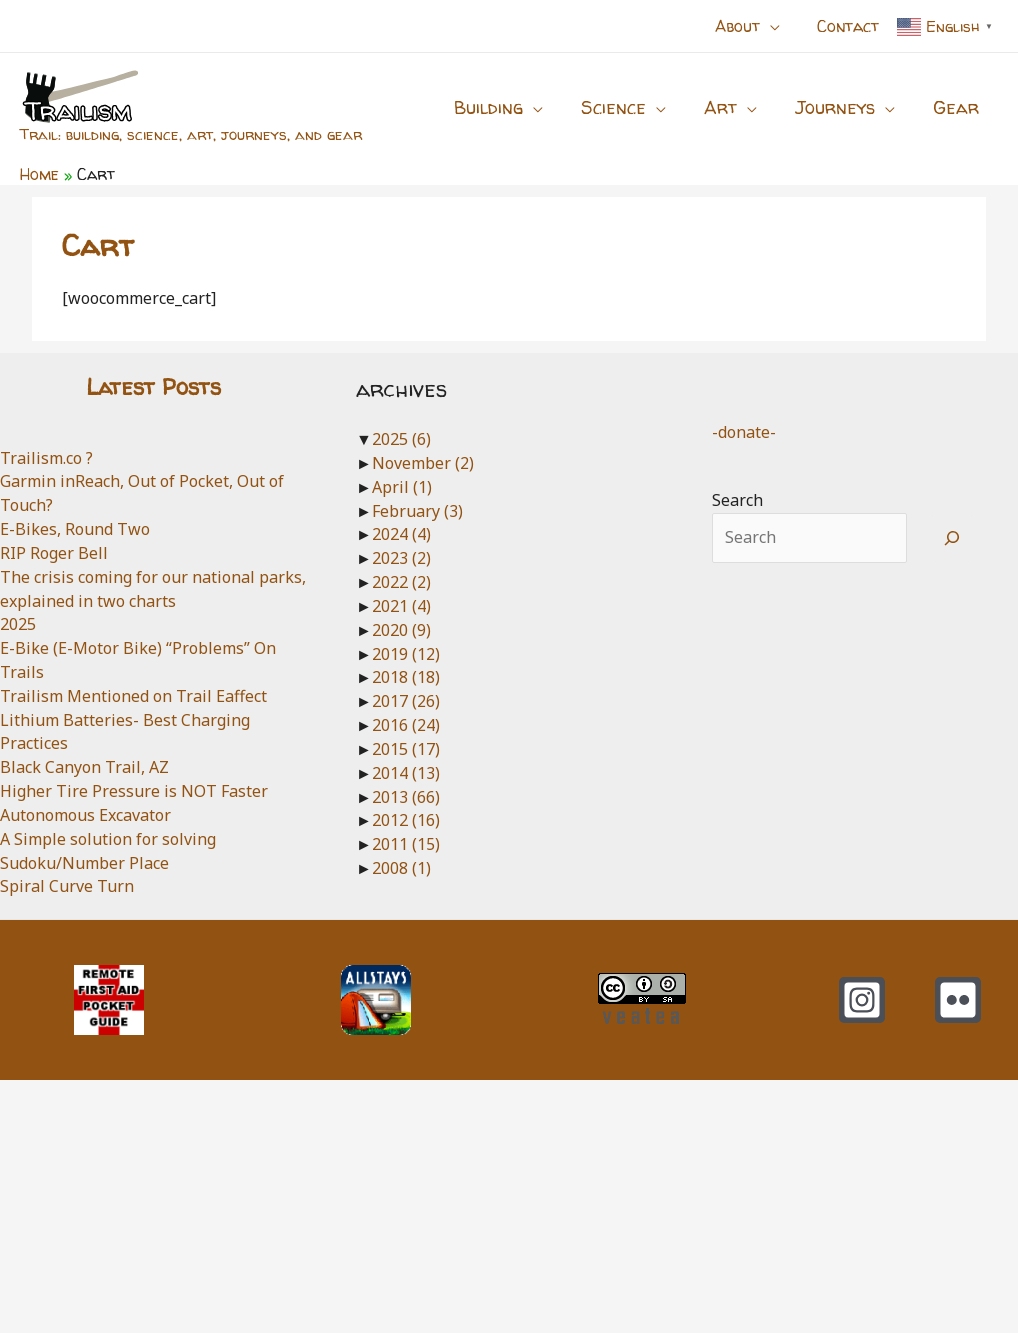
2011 (406, 844)
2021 (401, 606)
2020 (401, 630)
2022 (401, 582)
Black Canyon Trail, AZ (84, 767)
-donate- (744, 432)
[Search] (952, 538)
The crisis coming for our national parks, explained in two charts (153, 589)
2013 (406, 797)
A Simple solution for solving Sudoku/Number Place (108, 851)
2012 (406, 820)
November (423, 463)
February (417, 511)
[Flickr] (958, 1000)
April (402, 487)
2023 (401, 558)
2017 (406, 701)
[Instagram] (862, 1000)
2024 (401, 534)
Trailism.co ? (46, 458)
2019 (406, 654)
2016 (406, 725)
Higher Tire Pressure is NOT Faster (134, 791)
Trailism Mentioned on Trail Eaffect (133, 696)
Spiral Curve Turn (67, 886)
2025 (18, 624)
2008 (401, 868)
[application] (777, 26)
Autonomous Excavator (85, 815)
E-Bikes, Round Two (75, 529)
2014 (406, 773)
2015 (406, 749)
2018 (406, 677)
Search (737, 500)
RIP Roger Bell (54, 553)
